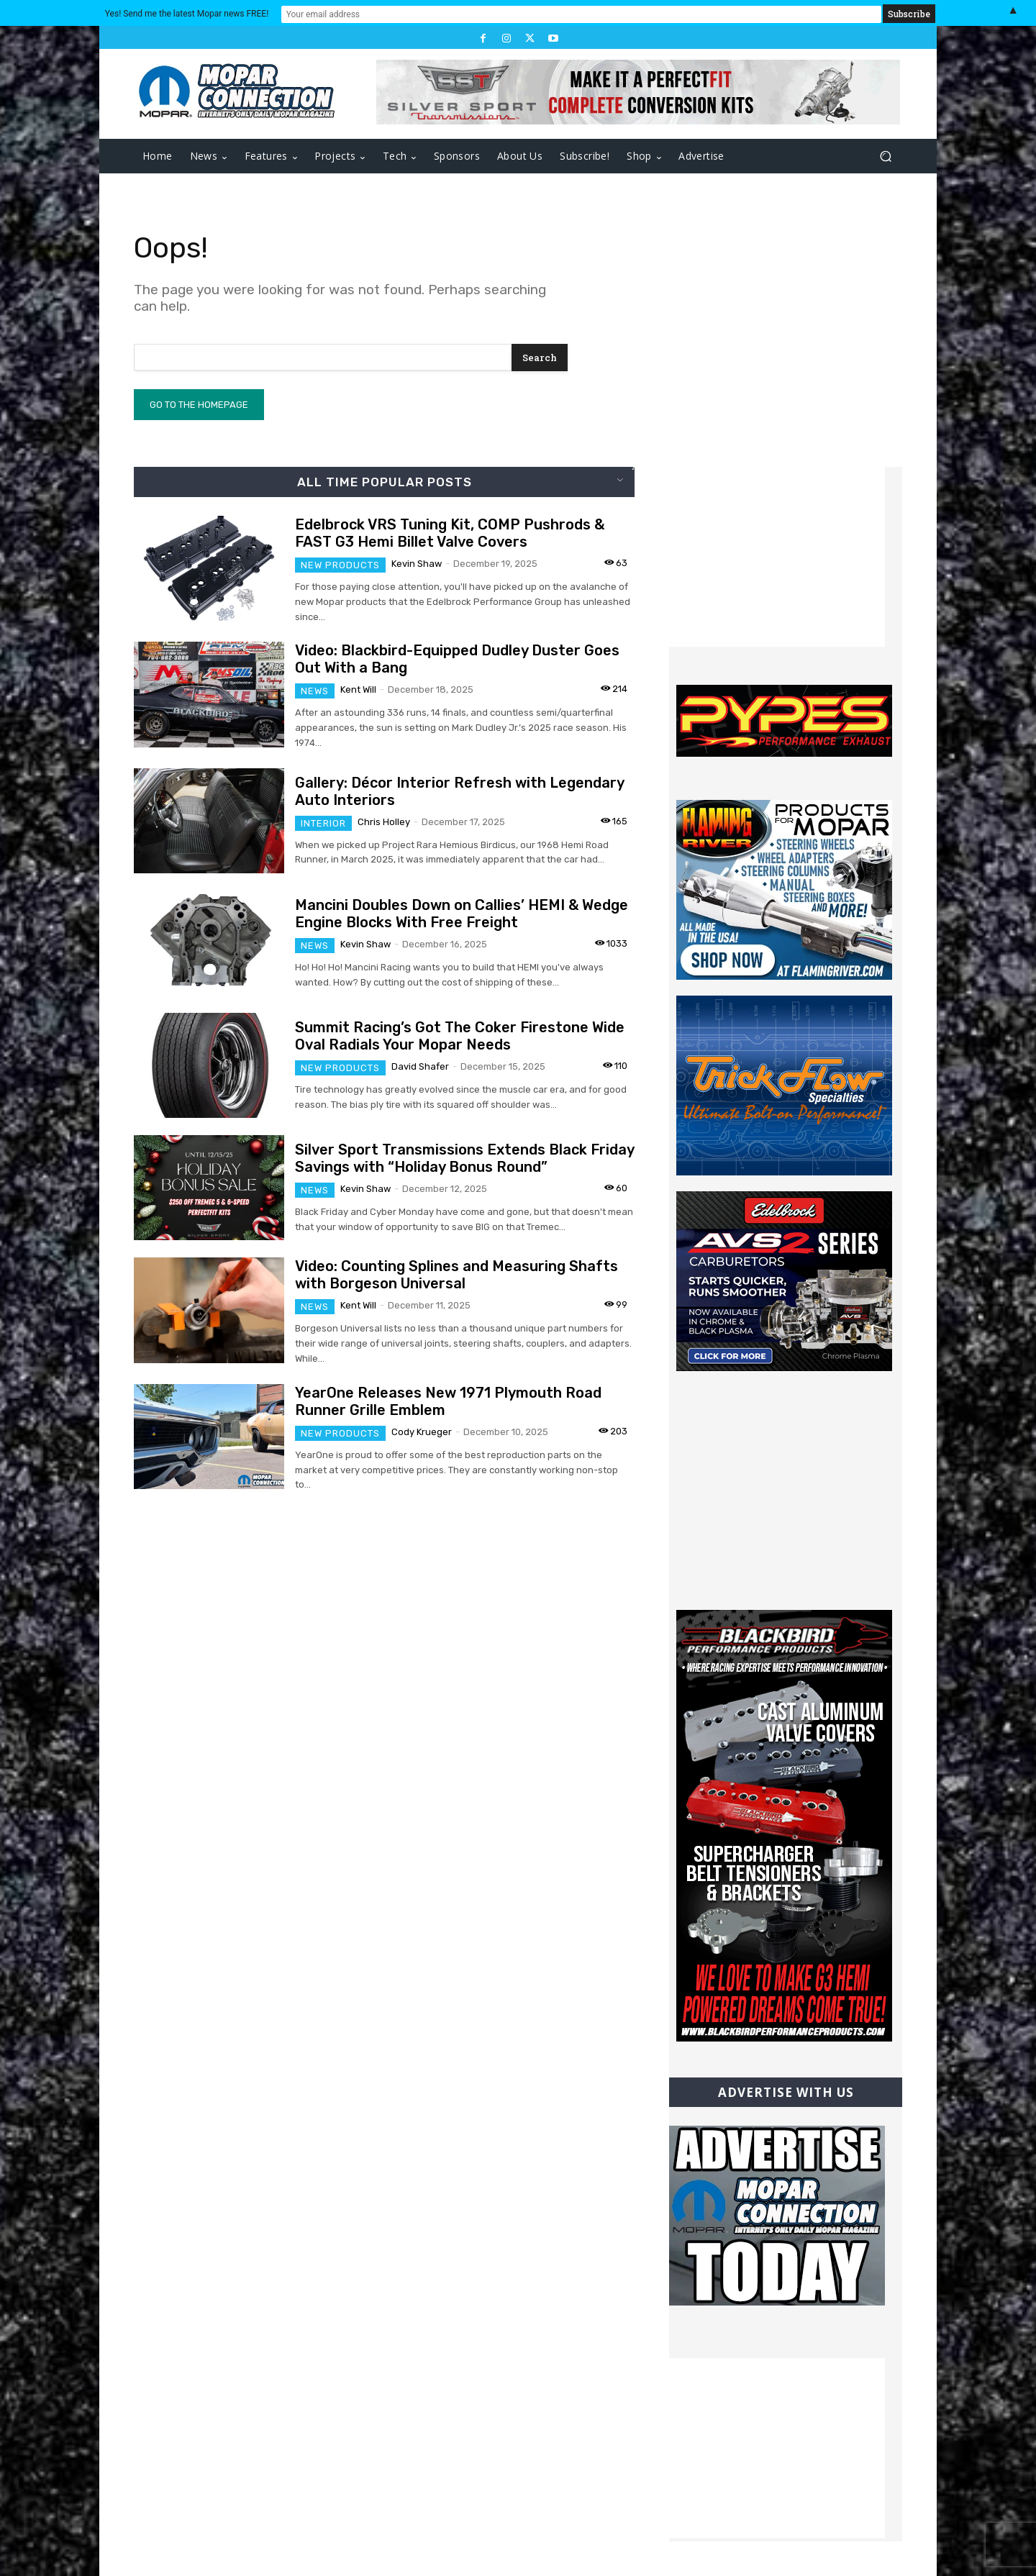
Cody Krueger (421, 1431)
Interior (323, 823)
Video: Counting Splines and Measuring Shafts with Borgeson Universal (456, 1274)
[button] (885, 156)
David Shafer (420, 1066)
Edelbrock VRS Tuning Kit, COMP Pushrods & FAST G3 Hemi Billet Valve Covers (449, 533)
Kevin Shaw (416, 563)
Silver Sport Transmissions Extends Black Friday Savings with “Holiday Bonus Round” (464, 1158)
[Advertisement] (777, 557)
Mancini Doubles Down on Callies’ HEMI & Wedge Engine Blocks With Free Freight (461, 913)
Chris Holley (384, 821)
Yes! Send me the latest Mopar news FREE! (399, 13)
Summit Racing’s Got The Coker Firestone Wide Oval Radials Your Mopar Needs (459, 1036)
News (315, 691)
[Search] (540, 357)
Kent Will (358, 689)
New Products (340, 565)
